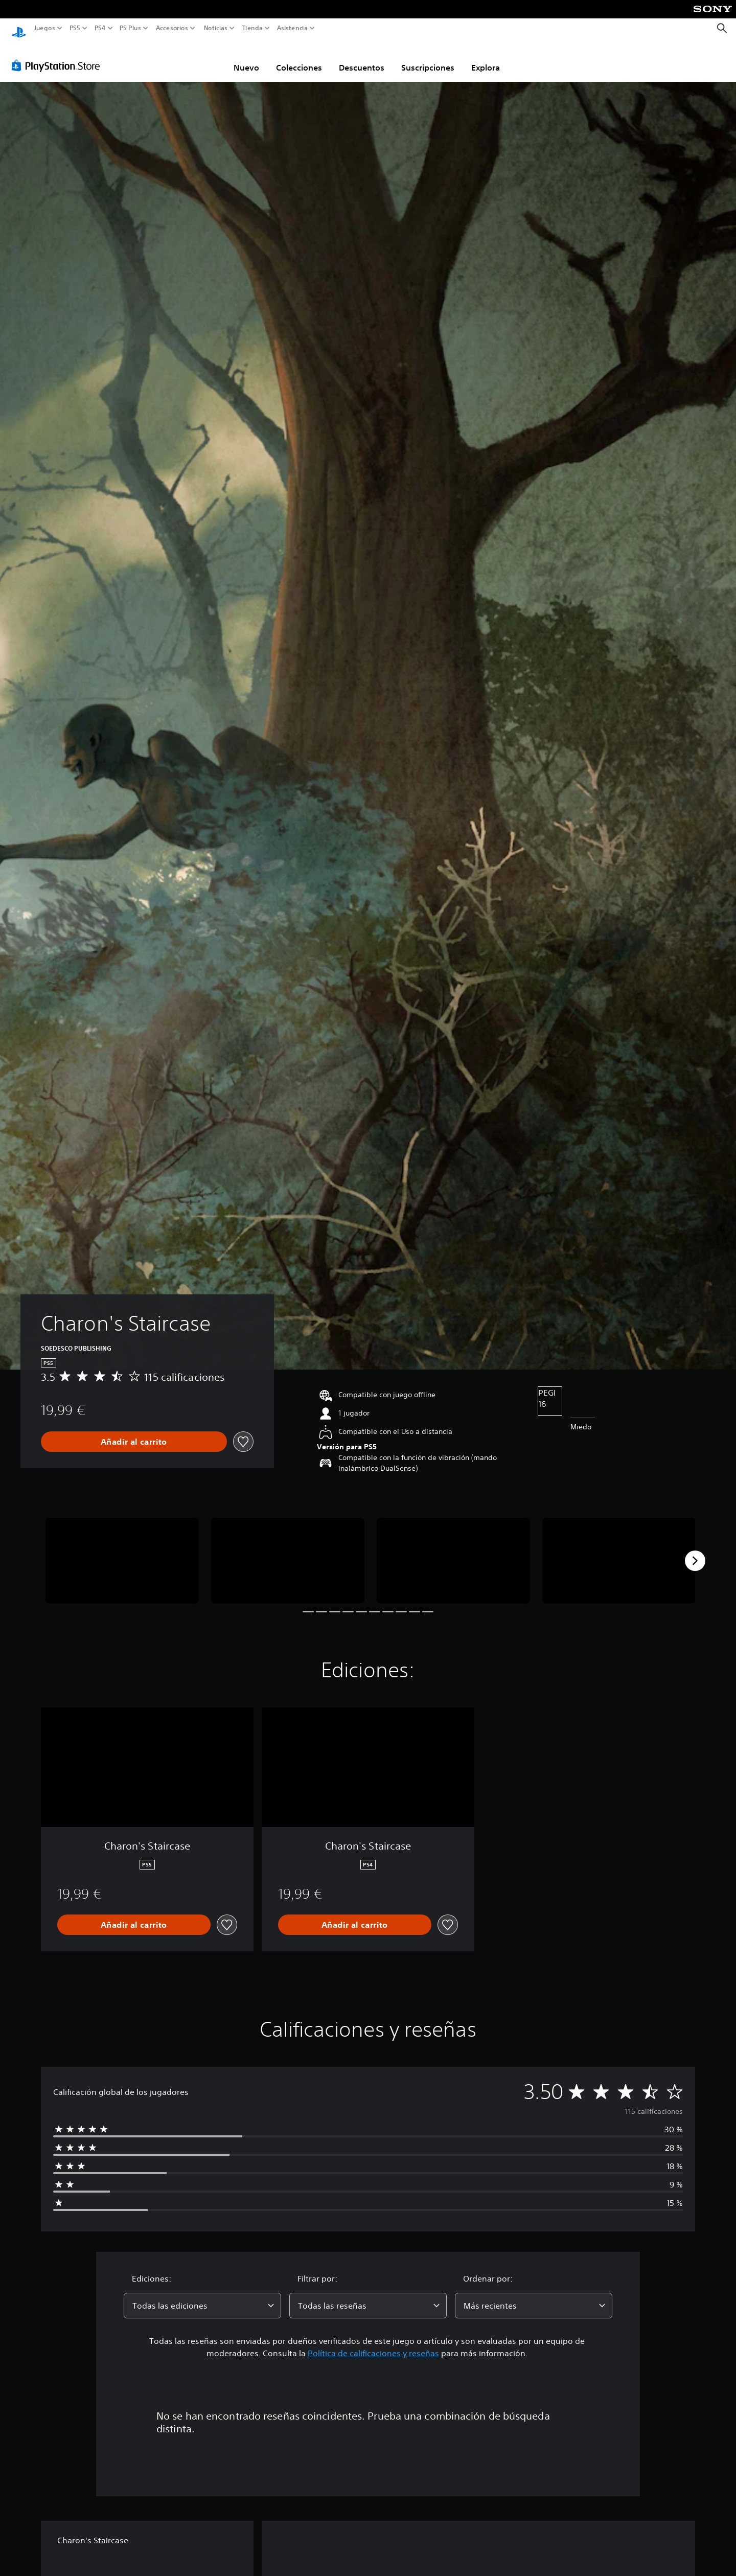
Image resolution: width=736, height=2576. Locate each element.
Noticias (215, 28)
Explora (485, 58)
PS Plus (130, 28)
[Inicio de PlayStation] (19, 28)
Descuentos (361, 58)
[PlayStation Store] (58, 56)
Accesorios (171, 28)
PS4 (99, 28)
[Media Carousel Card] (122, 1551)
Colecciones (299, 58)
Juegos (44, 28)
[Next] (695, 1551)
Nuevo (246, 58)
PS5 (75, 28)
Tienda (252, 28)
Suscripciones (427, 58)
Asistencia (292, 28)
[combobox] (202, 2296)
